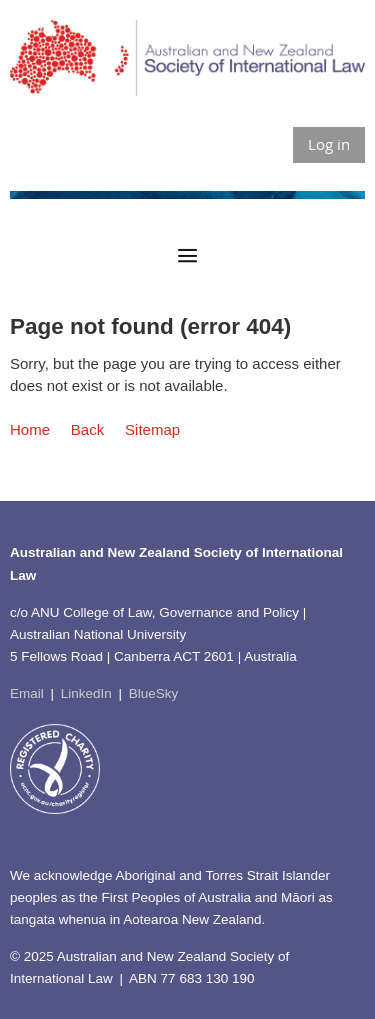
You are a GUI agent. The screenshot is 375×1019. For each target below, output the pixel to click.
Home (30, 429)
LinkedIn (86, 693)
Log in (329, 144)
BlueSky (154, 693)
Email (27, 693)
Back (87, 429)
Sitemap (152, 429)
